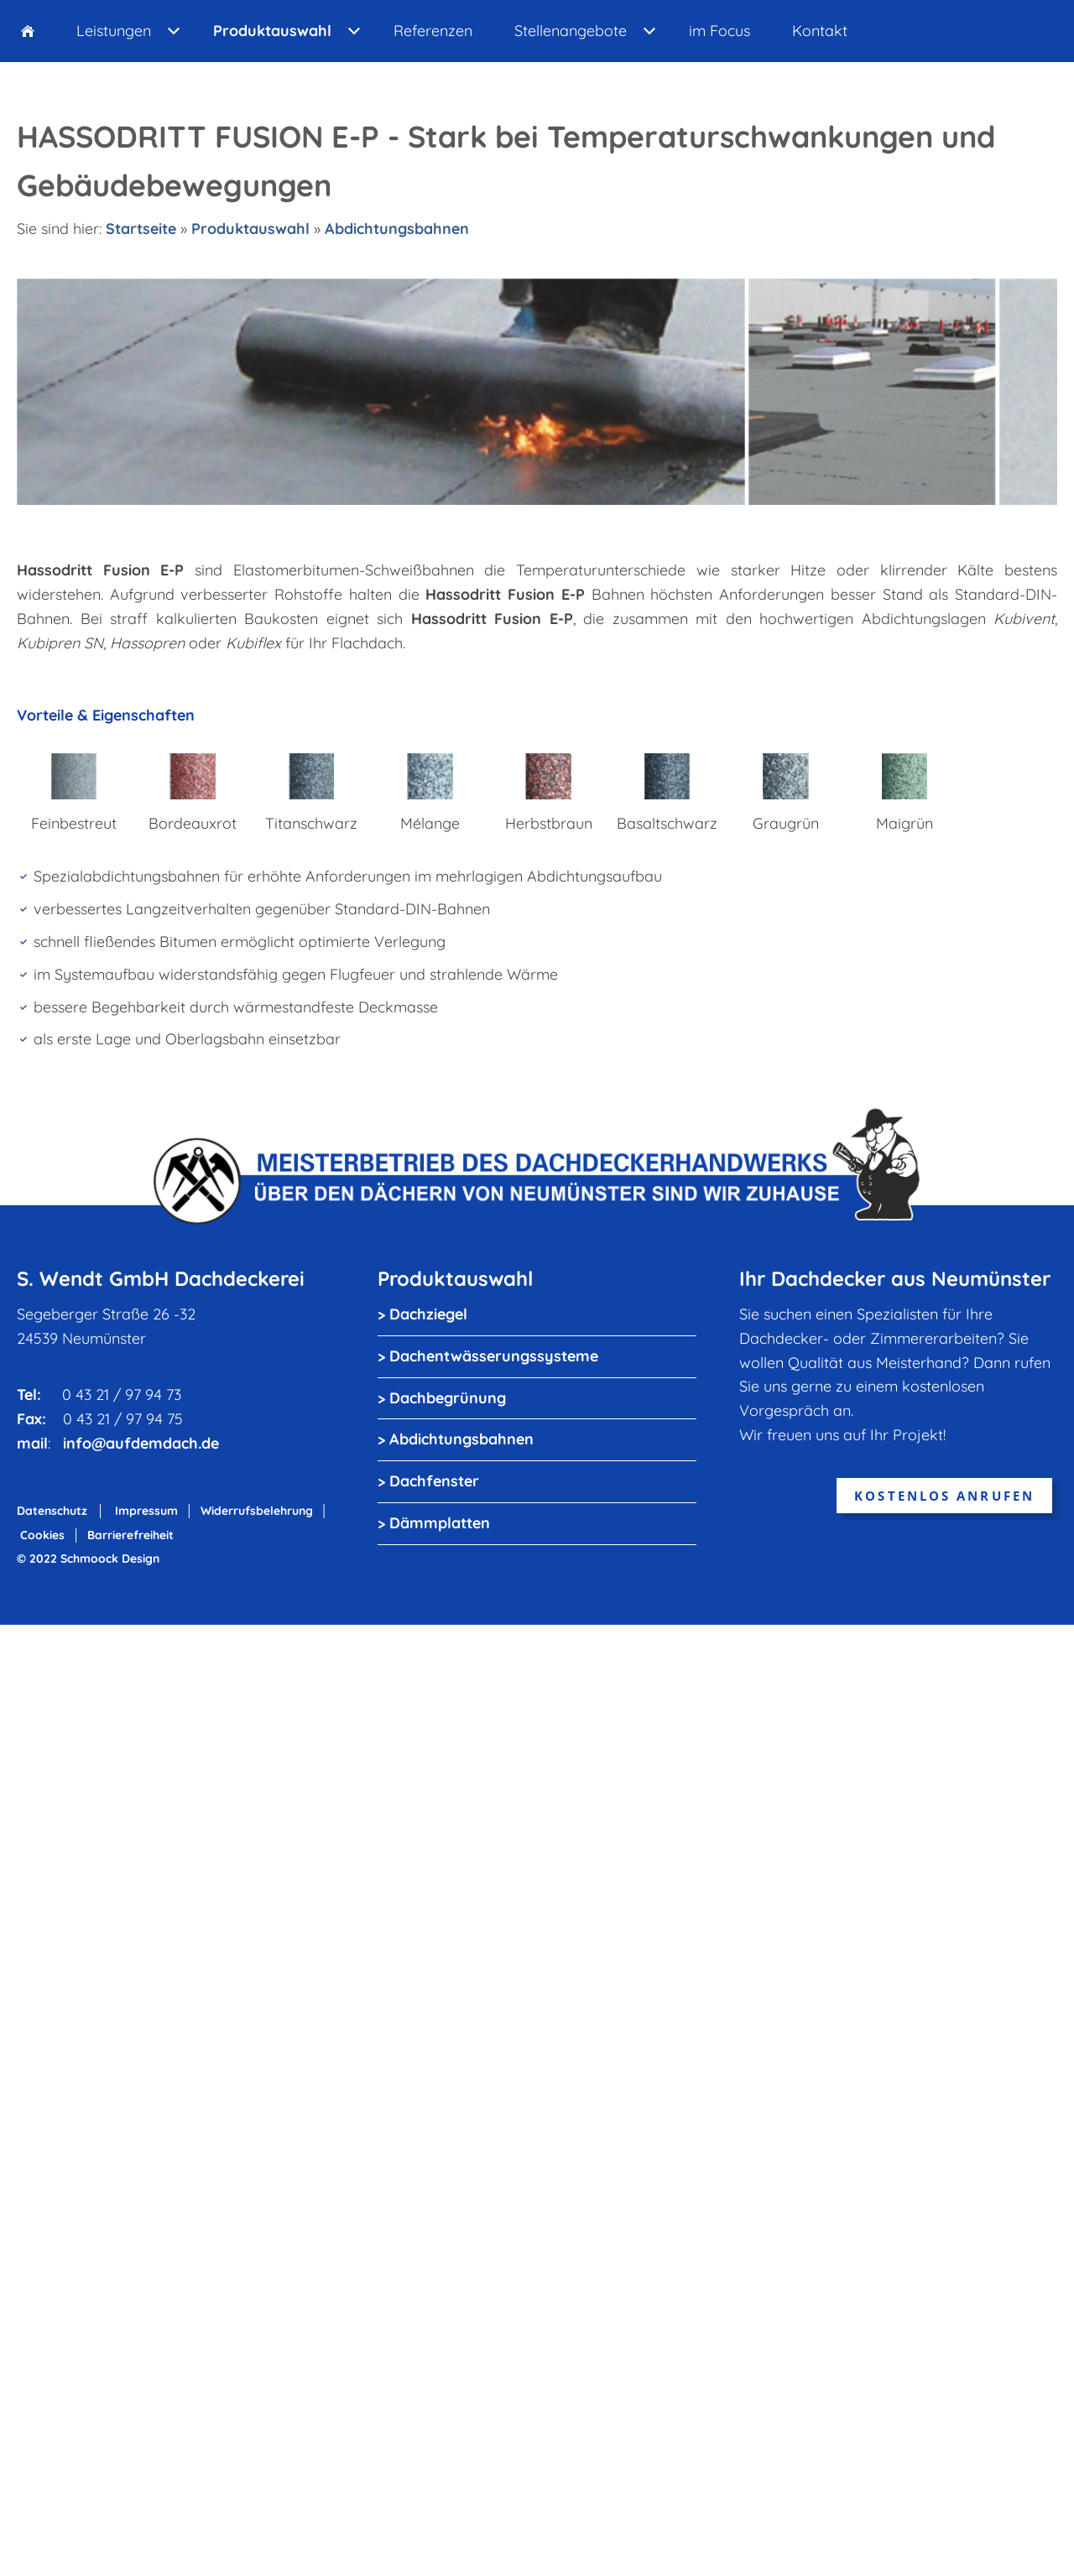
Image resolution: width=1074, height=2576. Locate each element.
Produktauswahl (250, 228)
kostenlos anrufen (944, 1495)
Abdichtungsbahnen (397, 228)
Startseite (141, 228)
